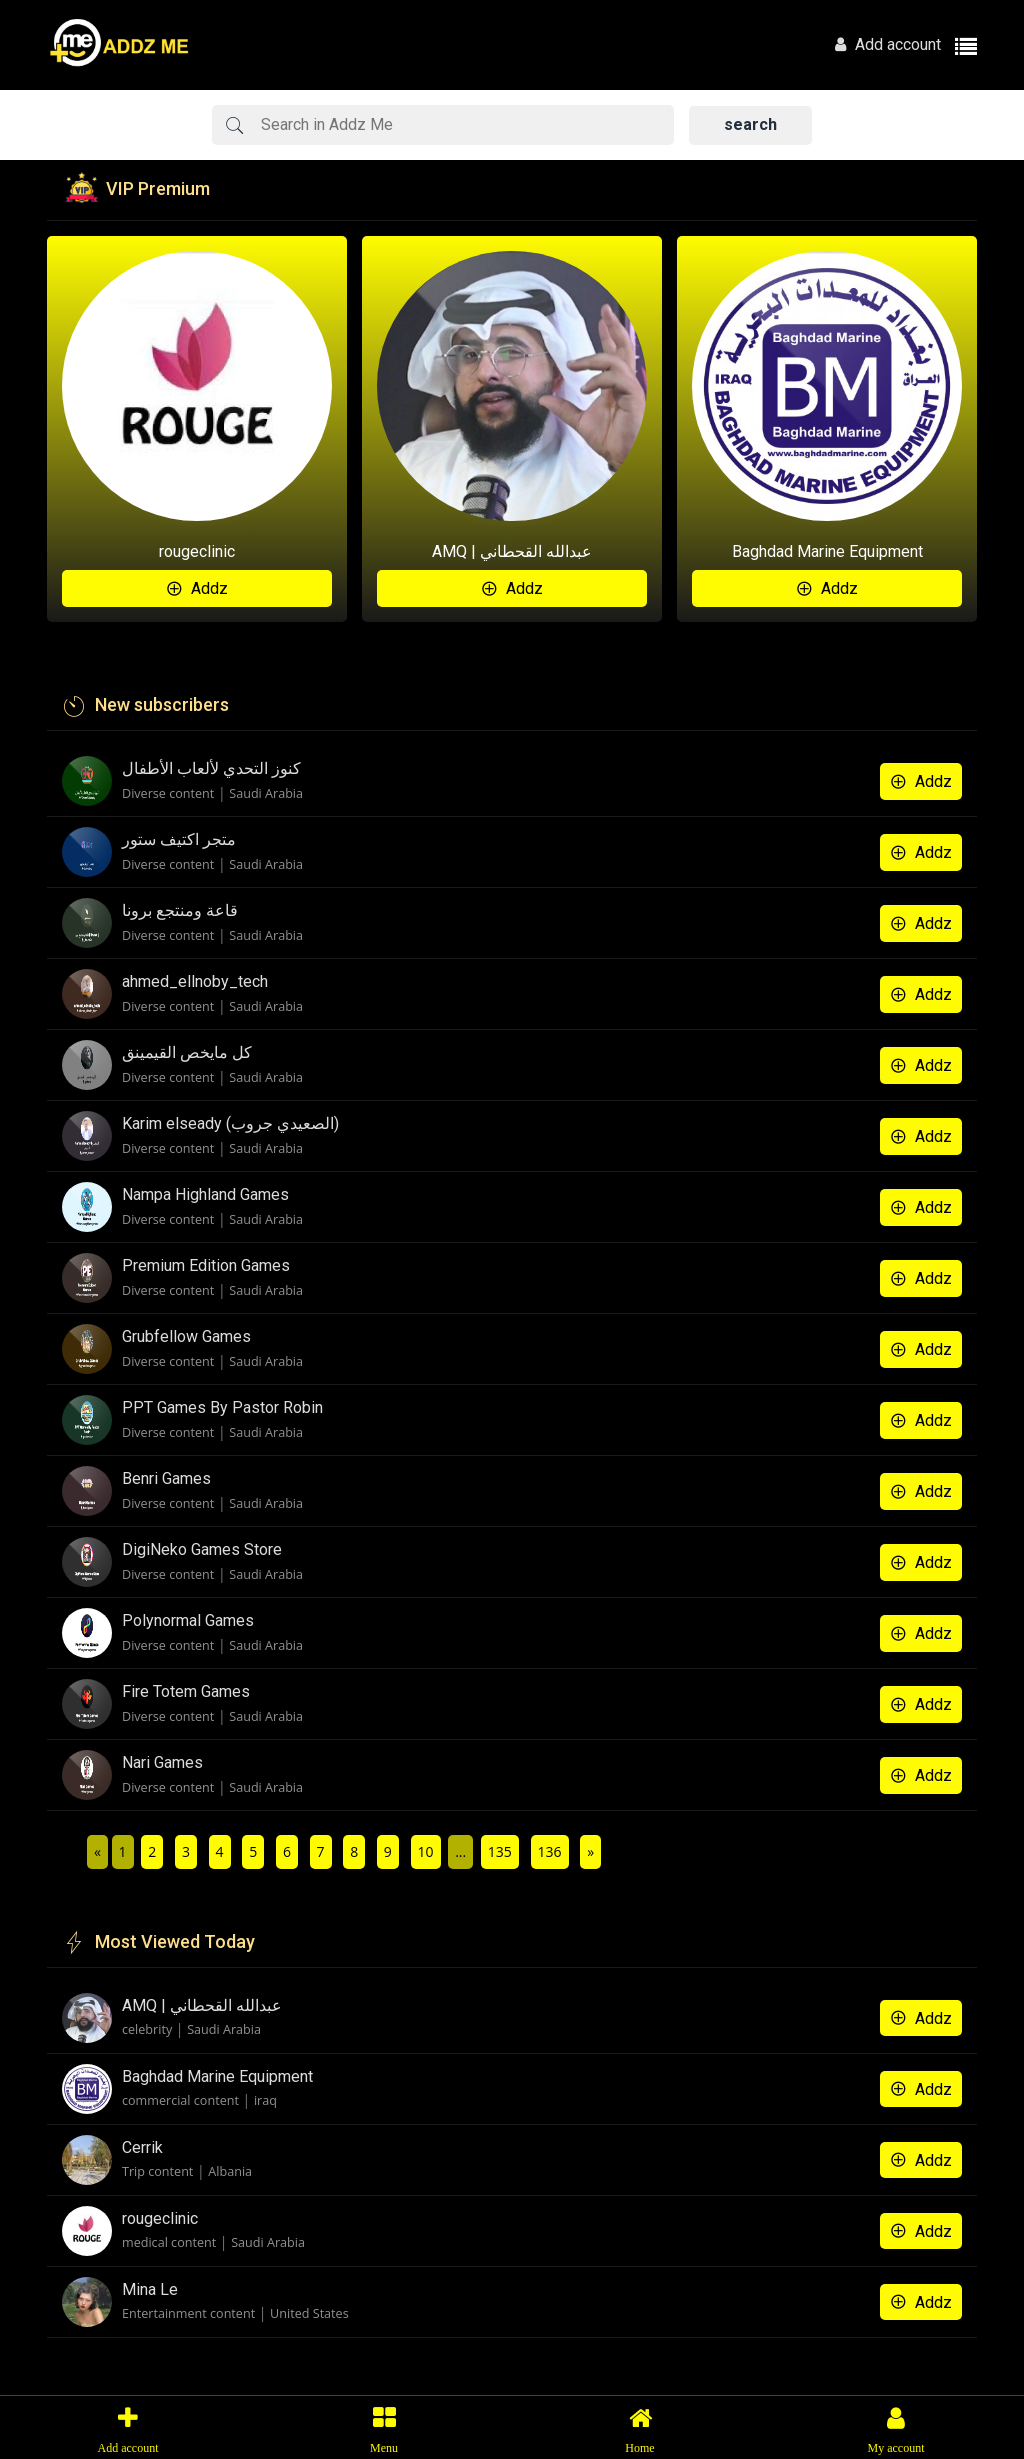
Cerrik (142, 2147)
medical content (169, 2242)
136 (550, 1851)
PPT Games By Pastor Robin (222, 1407)
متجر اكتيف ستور (179, 839)
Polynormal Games (188, 1620)
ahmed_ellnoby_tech (195, 981)
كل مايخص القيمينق (187, 1052)
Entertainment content (188, 2313)
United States (309, 2313)
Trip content (157, 2171)
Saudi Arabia (266, 793)
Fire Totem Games (186, 1691)
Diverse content (168, 793)
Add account (888, 44)
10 (426, 1851)
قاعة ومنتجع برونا (180, 910)
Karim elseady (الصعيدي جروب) (230, 1123)
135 (500, 1851)
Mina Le (150, 2289)
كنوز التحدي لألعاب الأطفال (211, 768)
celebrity (147, 2029)
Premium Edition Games (206, 1265)
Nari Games (162, 1762)
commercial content (180, 2100)
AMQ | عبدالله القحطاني (512, 551)
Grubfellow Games (186, 1336)
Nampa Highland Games (205, 1194)
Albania (230, 2171)
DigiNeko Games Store (202, 1549)
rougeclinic (197, 551)
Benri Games (166, 1478)
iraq (265, 2100)
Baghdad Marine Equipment (827, 551)
